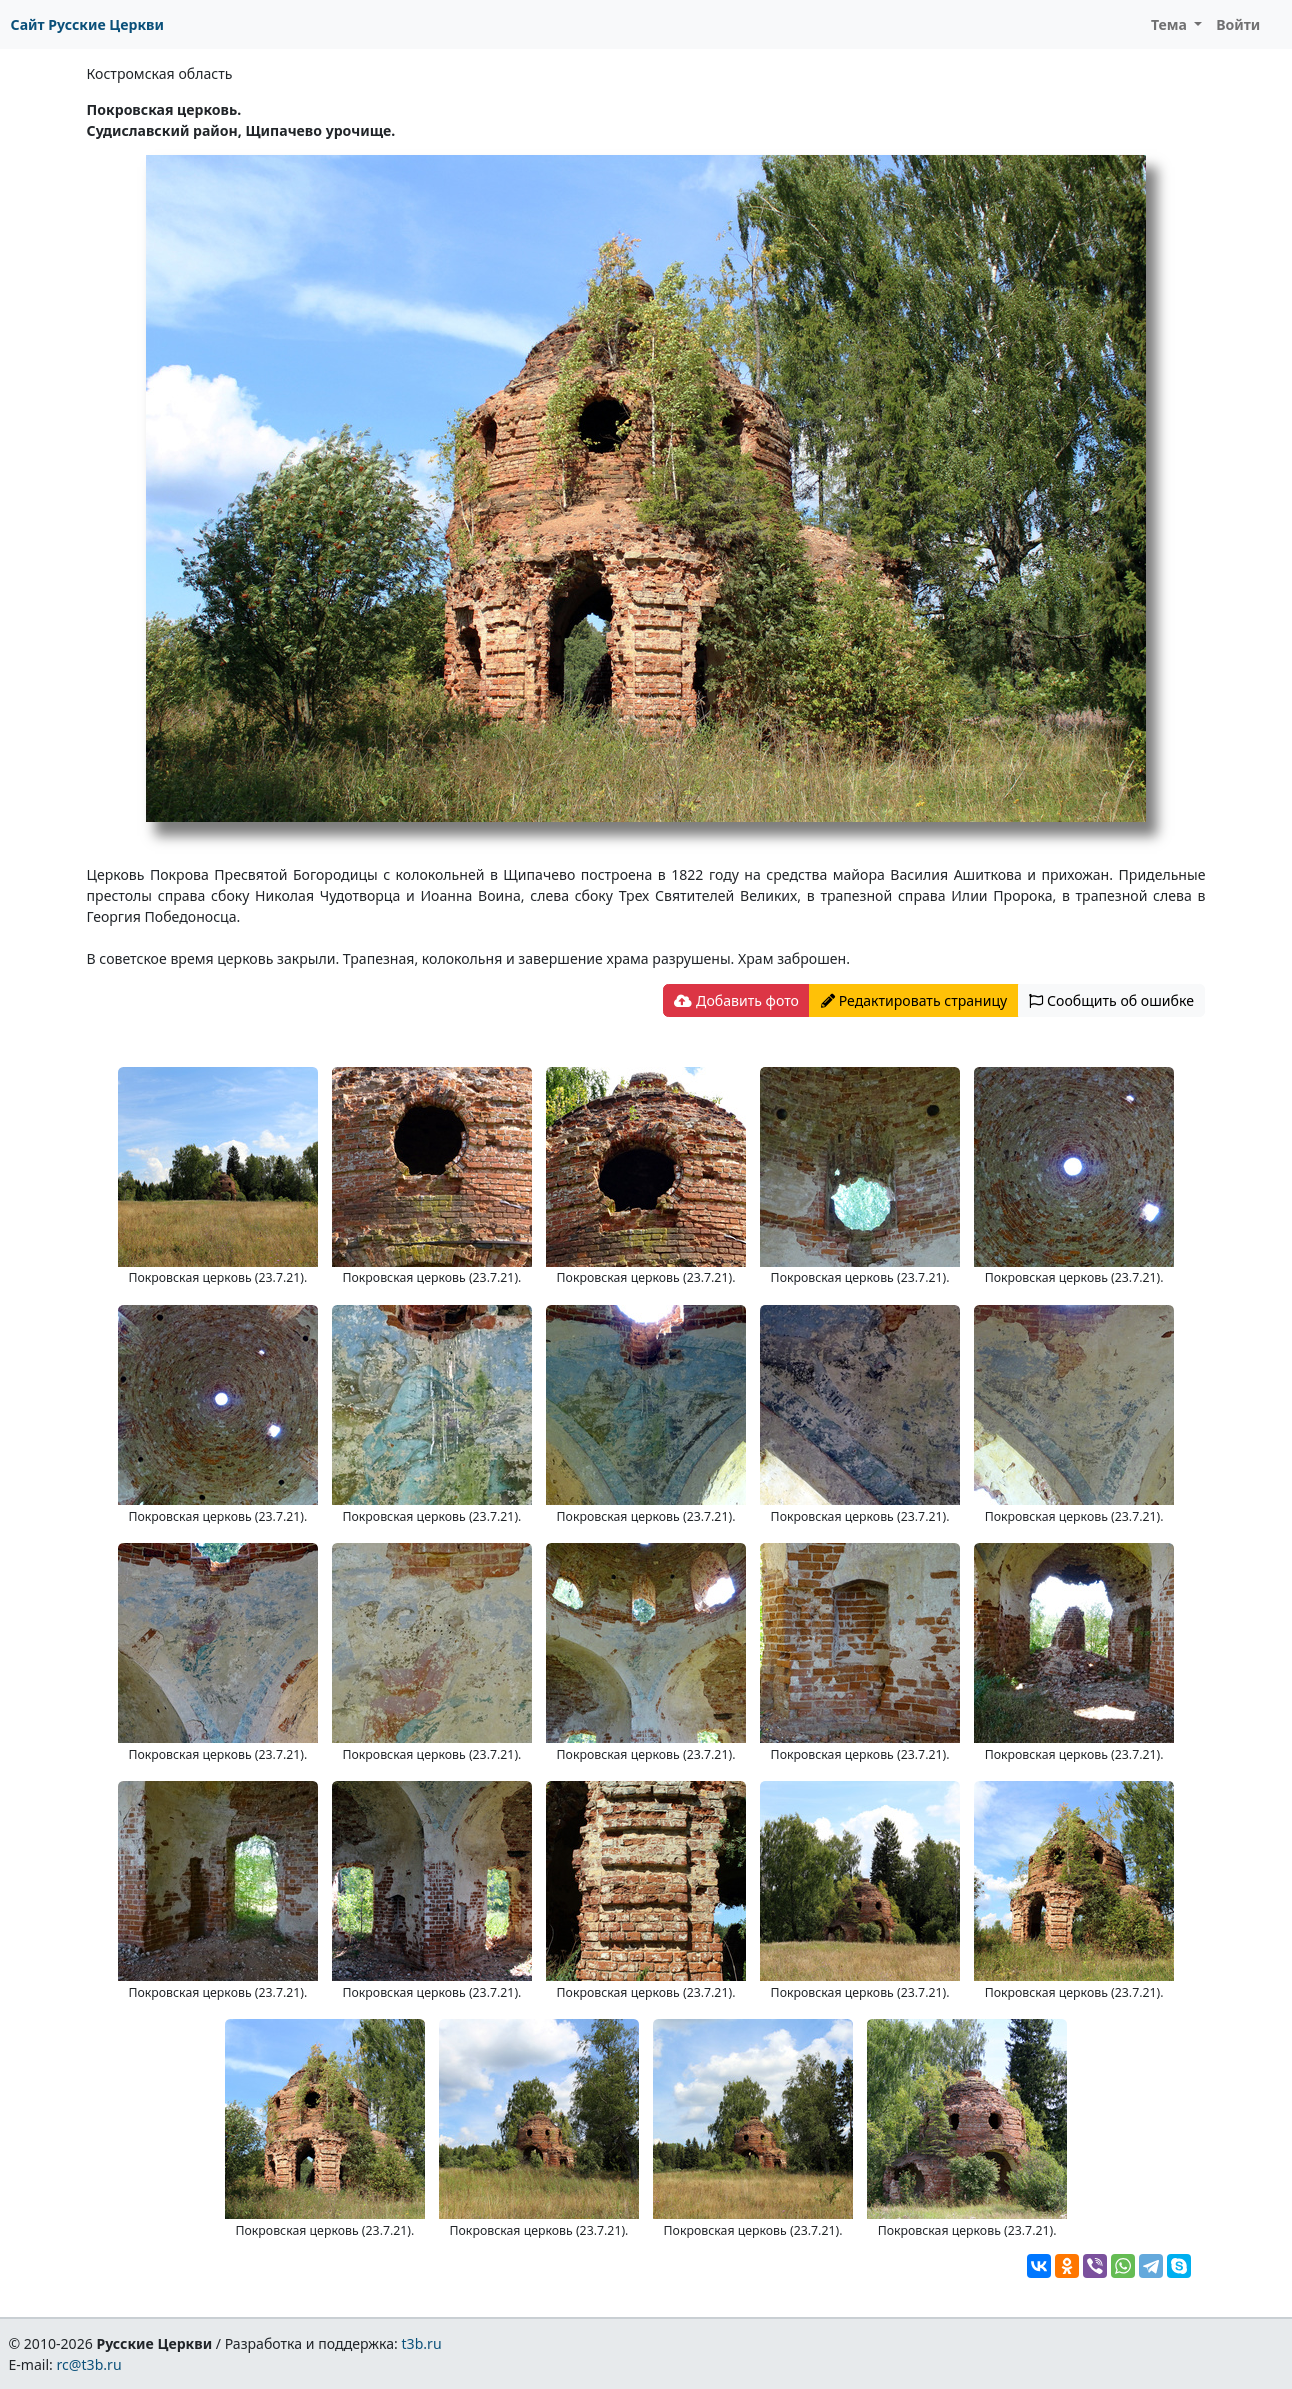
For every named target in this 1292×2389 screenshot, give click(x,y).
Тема (1171, 24)
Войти (1238, 24)
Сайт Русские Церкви (87, 24)
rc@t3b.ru (89, 2364)
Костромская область (160, 73)
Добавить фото (736, 1000)
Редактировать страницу (914, 1000)
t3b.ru (422, 2343)
